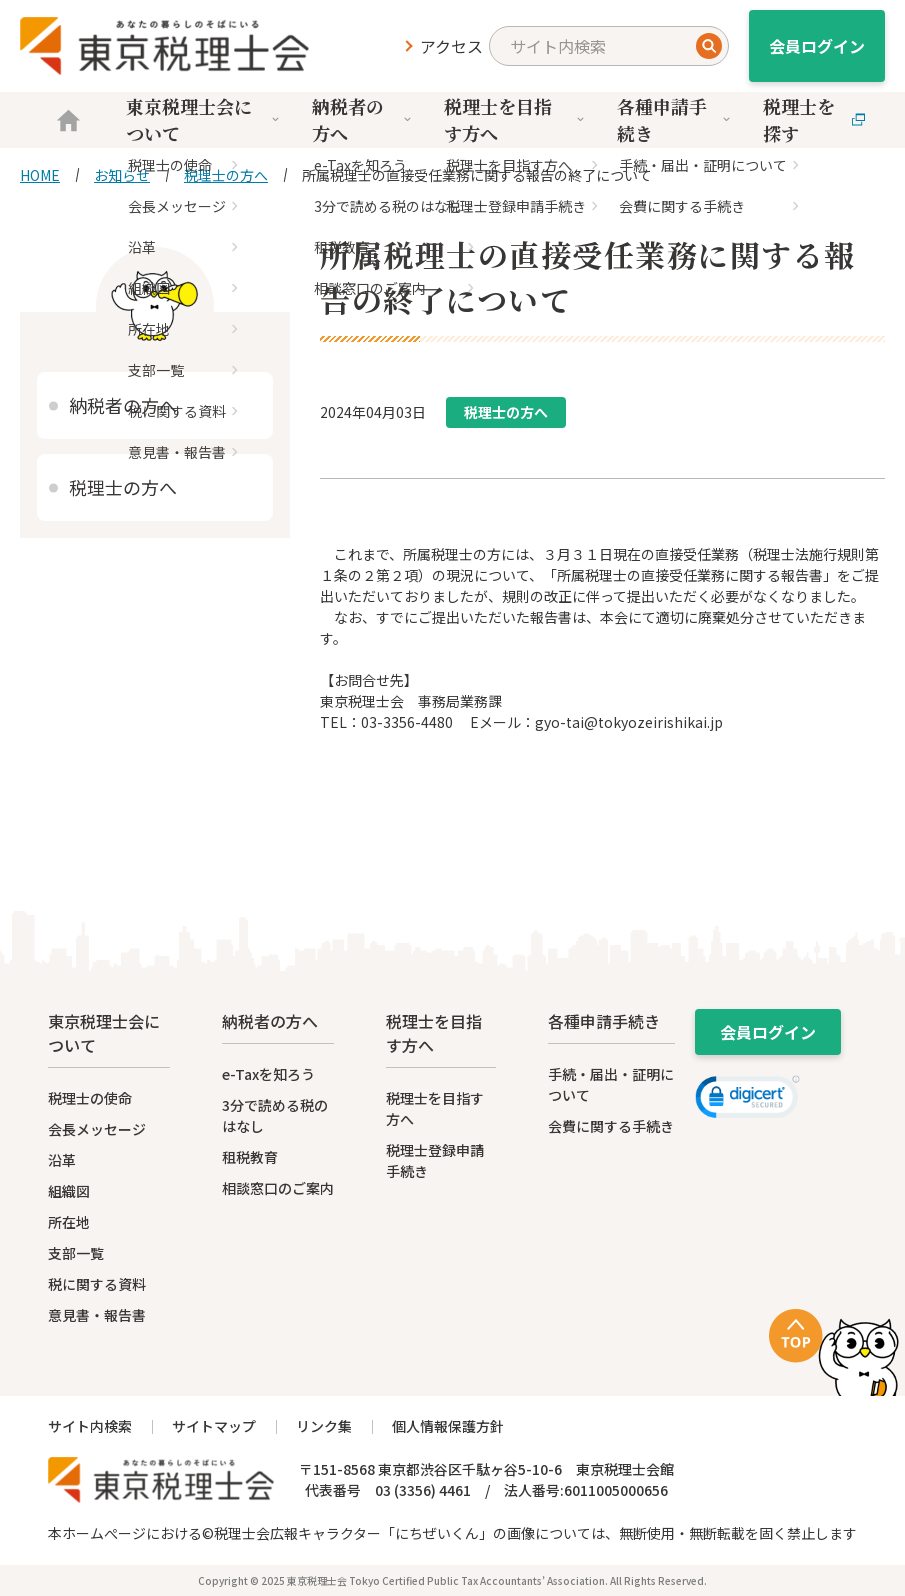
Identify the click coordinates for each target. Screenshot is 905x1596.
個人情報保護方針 (448, 1426)
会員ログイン (817, 46)
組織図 (69, 1191)
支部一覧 (76, 1253)
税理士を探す (814, 119)
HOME (40, 175)
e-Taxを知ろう (268, 1074)
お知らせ (122, 175)
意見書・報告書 (97, 1315)
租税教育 (250, 1157)
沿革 (62, 1160)
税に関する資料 (97, 1284)
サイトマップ (214, 1426)
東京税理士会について (204, 119)
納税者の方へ (363, 119)
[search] (609, 46)
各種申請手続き (675, 119)
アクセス (451, 46)
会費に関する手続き (611, 1126)
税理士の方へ (226, 175)
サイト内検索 (90, 1426)
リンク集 (324, 1426)
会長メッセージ (97, 1129)
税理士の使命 (90, 1098)
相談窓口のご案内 (278, 1188)
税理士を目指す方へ (515, 119)
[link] (747, 1100)
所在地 (69, 1222)
